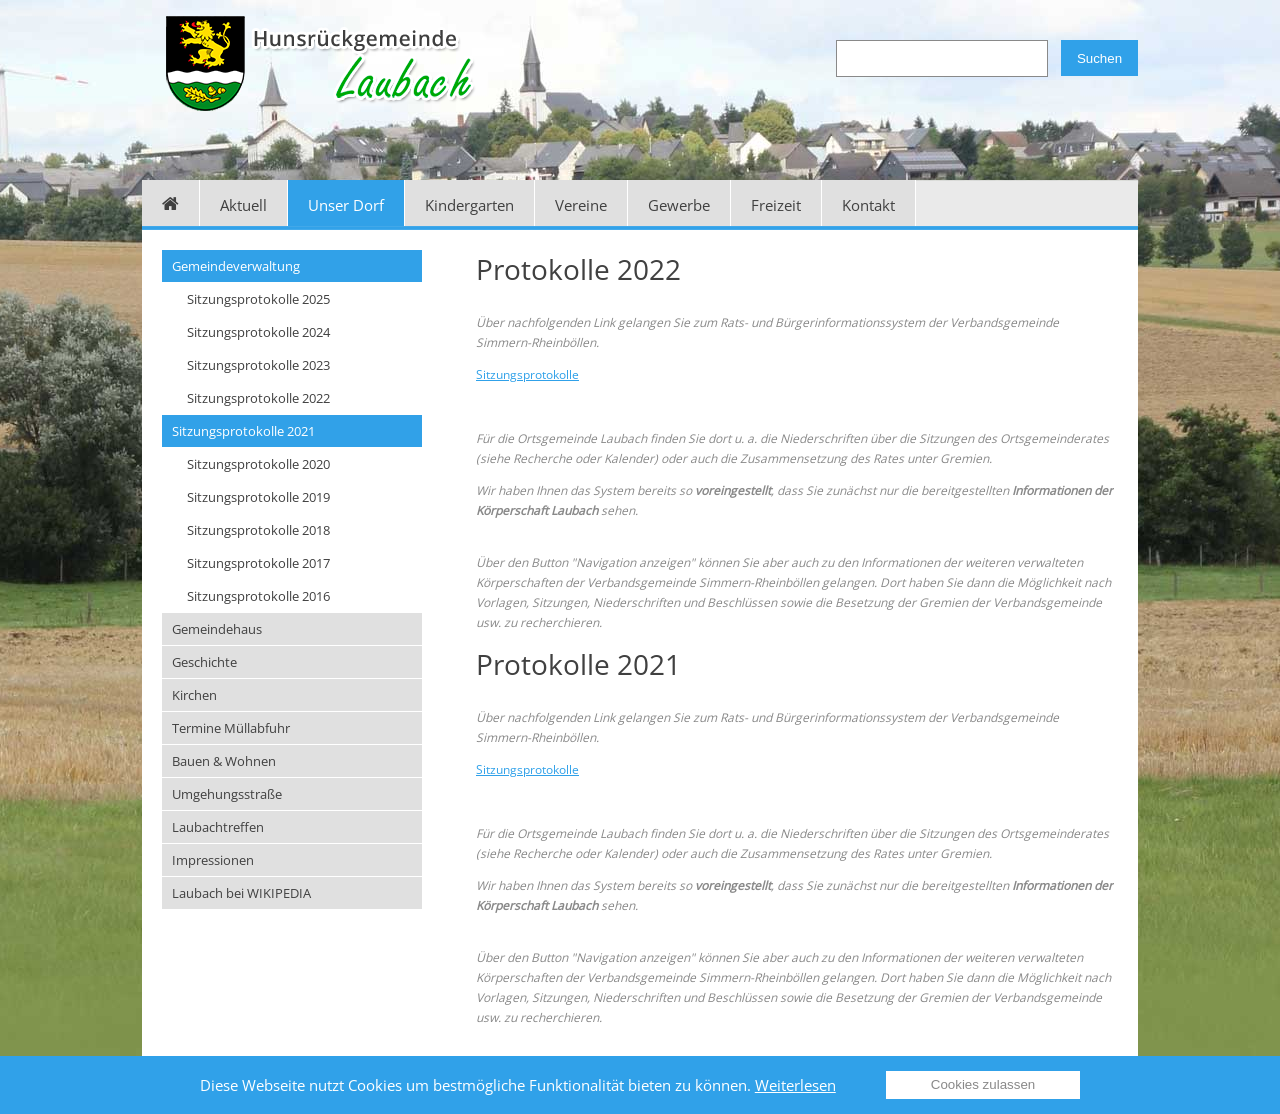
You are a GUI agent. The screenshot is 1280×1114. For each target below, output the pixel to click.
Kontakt (868, 205)
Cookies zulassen (983, 1084)
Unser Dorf (346, 205)
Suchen (1099, 58)
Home (171, 203)
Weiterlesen (795, 1085)
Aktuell (243, 205)
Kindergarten (469, 205)
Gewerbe (679, 205)
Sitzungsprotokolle (527, 374)
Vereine (581, 205)
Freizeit (776, 205)
